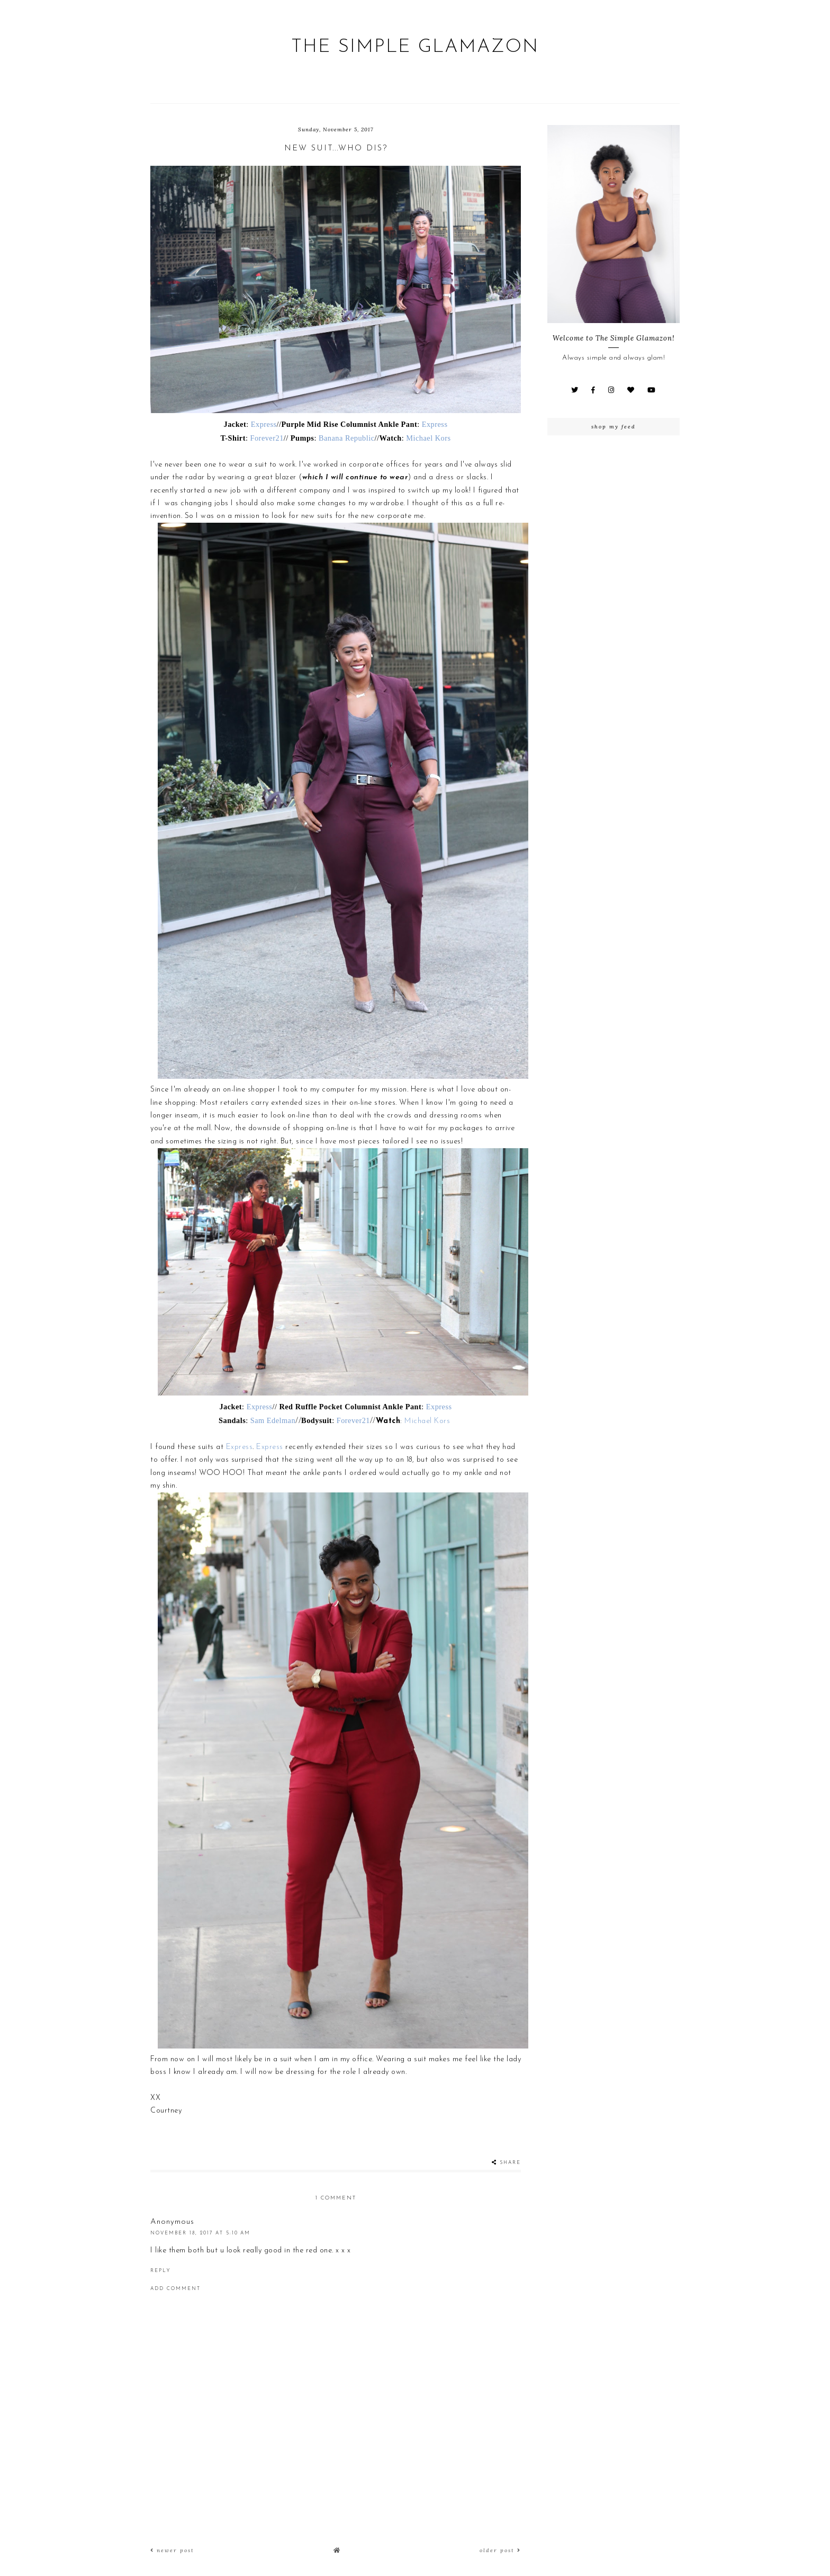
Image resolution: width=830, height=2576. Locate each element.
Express (264, 424)
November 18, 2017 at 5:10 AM (200, 2233)
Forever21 (267, 438)
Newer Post (172, 2550)
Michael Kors (428, 438)
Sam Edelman (272, 1420)
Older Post (500, 2550)
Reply (160, 2270)
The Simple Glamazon (415, 47)
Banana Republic (346, 438)
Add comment (175, 2288)
